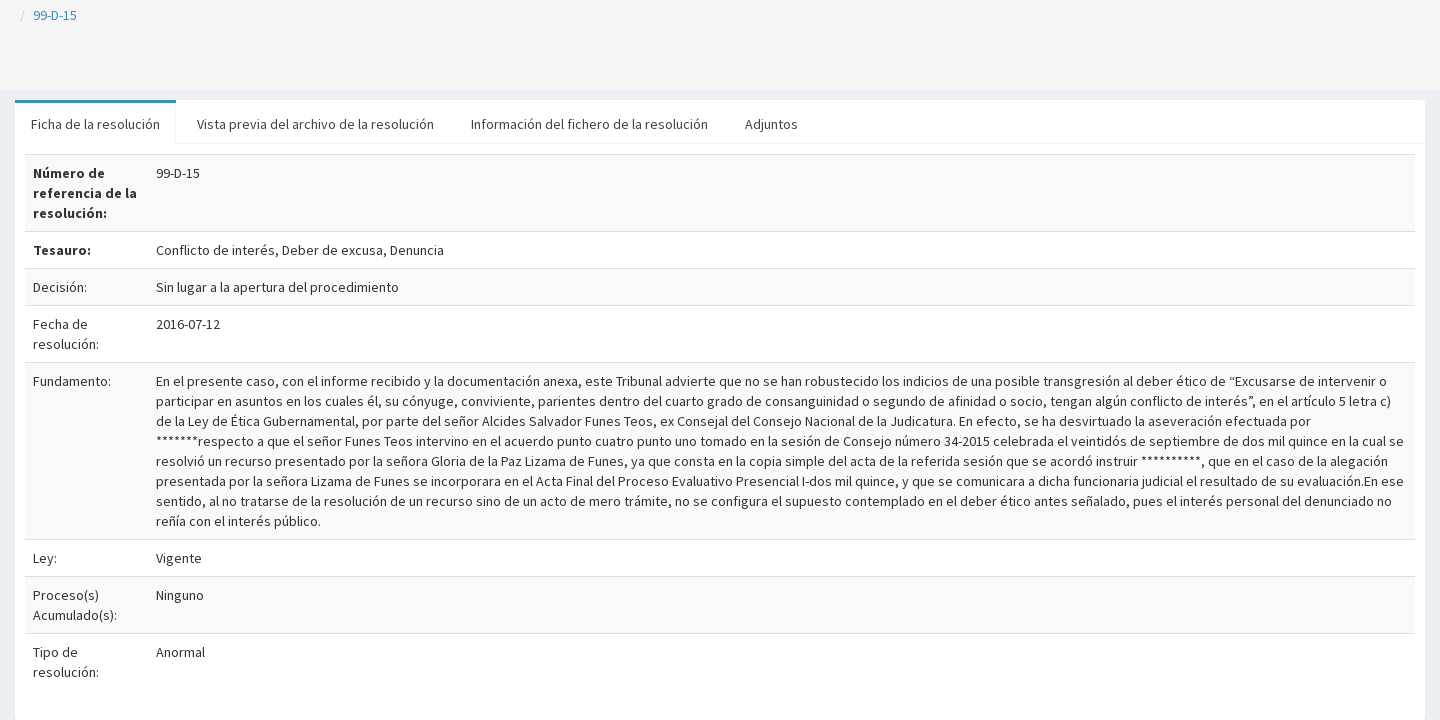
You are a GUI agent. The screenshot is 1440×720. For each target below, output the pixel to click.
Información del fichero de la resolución (589, 124)
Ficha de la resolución (95, 124)
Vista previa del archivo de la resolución (315, 124)
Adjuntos (771, 124)
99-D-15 (55, 15)
